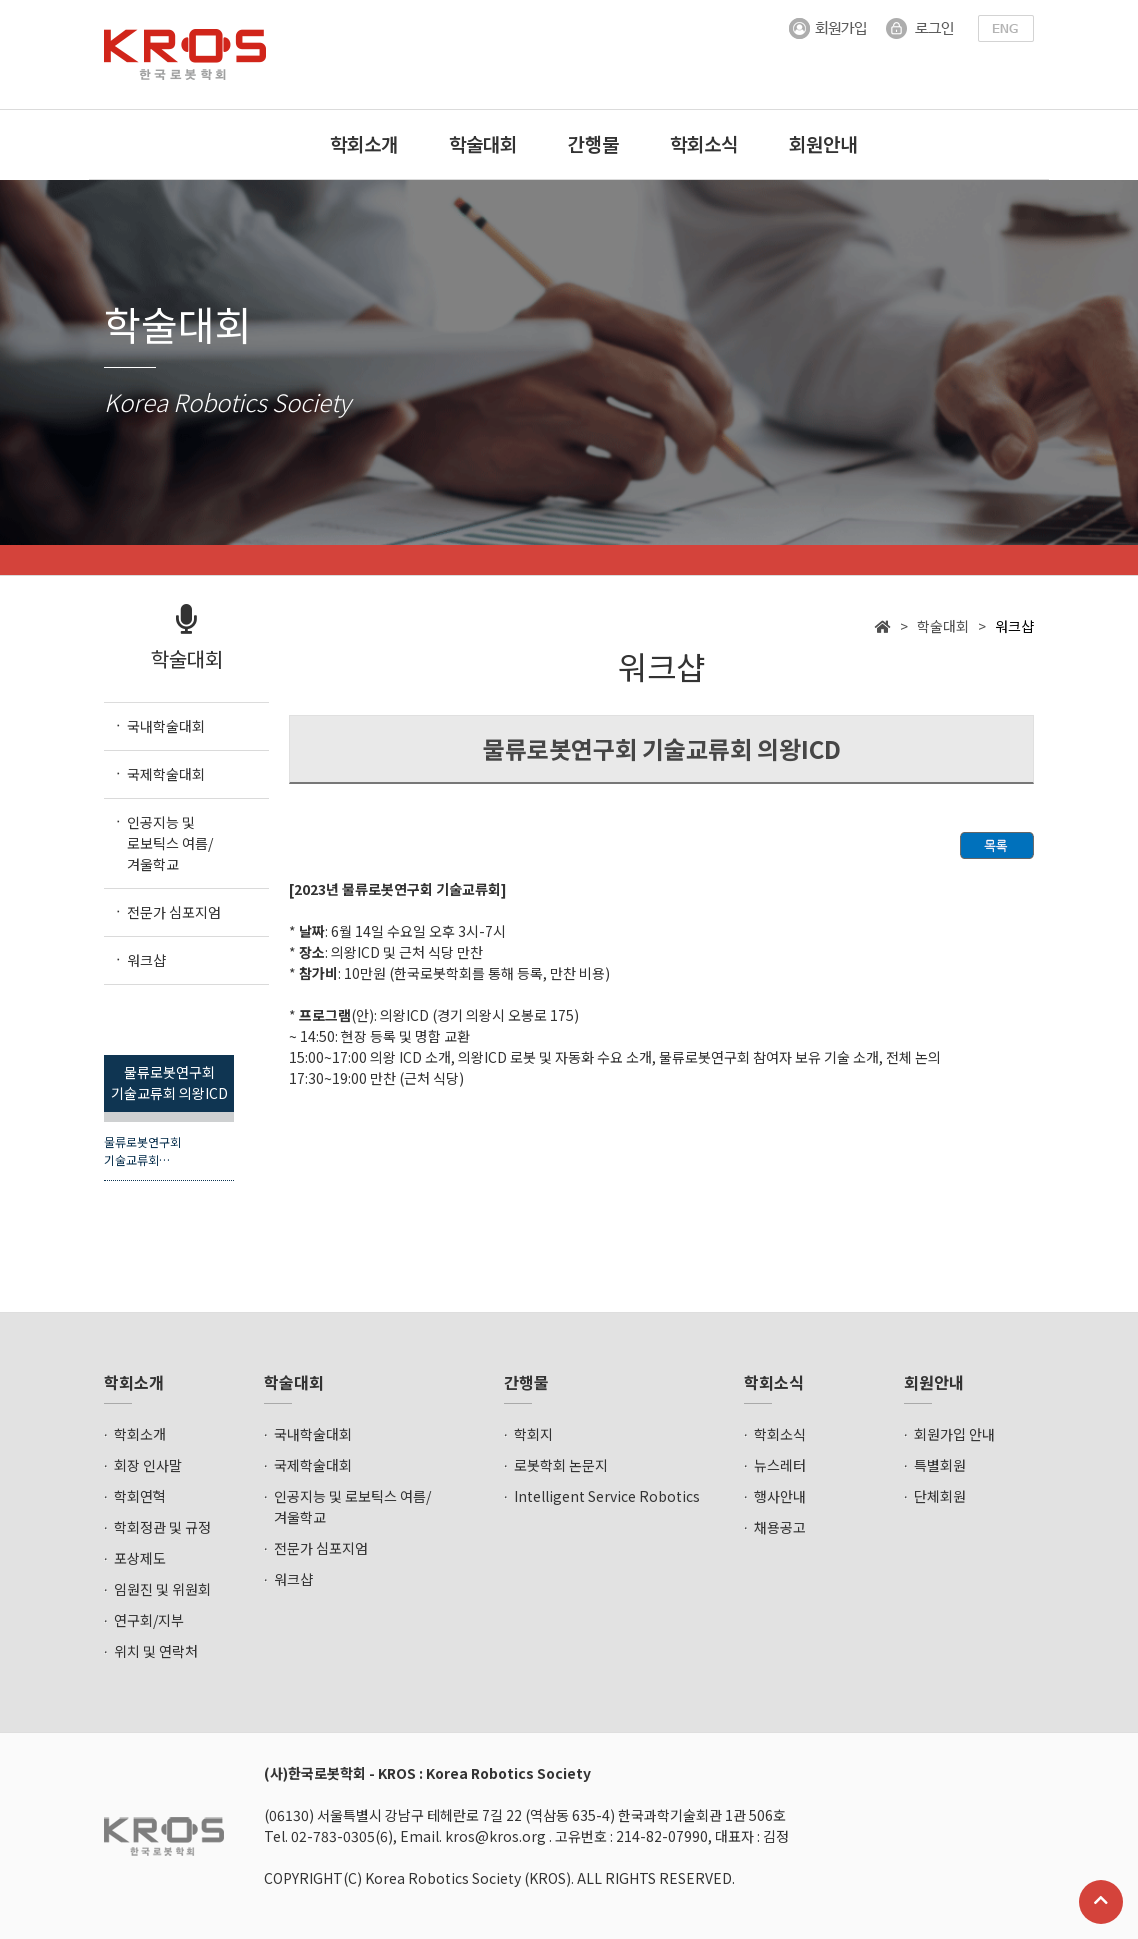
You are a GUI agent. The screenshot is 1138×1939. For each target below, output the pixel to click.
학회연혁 (140, 1496)
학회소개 (364, 143)
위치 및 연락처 (156, 1651)
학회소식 (704, 143)
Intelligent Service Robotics (607, 1496)
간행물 (593, 143)
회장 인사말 (148, 1465)
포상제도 (140, 1558)
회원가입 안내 (954, 1434)
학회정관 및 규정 (162, 1527)
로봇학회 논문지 (561, 1465)
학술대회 (483, 143)
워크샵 (293, 1579)
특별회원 (940, 1465)
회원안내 (823, 143)
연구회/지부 (149, 1620)
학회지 (533, 1434)
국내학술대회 (313, 1434)
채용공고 (780, 1527)
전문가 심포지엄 (321, 1548)
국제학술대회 (313, 1465)
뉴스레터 (780, 1465)
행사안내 (780, 1496)
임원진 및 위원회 (162, 1589)
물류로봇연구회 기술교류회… (142, 1150)
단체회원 (940, 1496)
